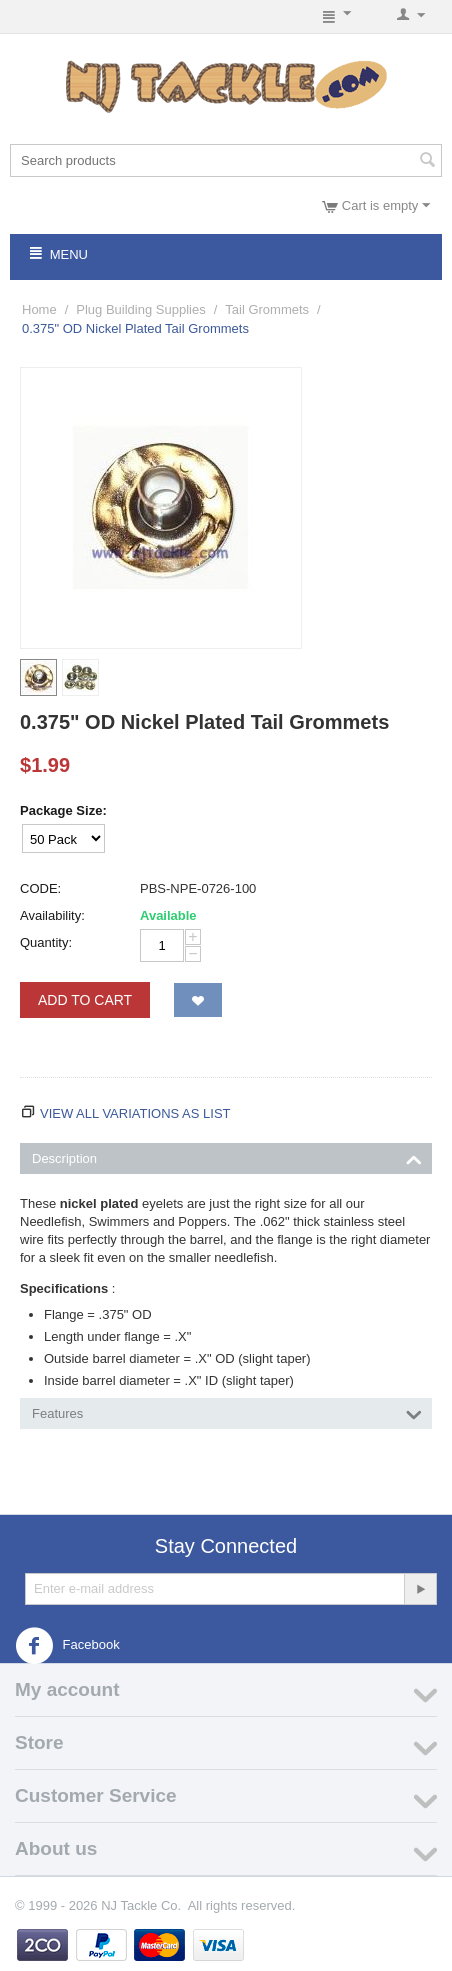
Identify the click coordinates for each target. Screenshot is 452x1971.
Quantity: (46, 942)
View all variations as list (135, 1113)
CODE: (40, 888)
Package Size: (63, 810)
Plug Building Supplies (140, 309)
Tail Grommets (267, 309)
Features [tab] (227, 1412)
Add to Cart (85, 1000)
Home (39, 309)
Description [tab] (227, 1157)
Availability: (52, 915)
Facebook (67, 1646)
